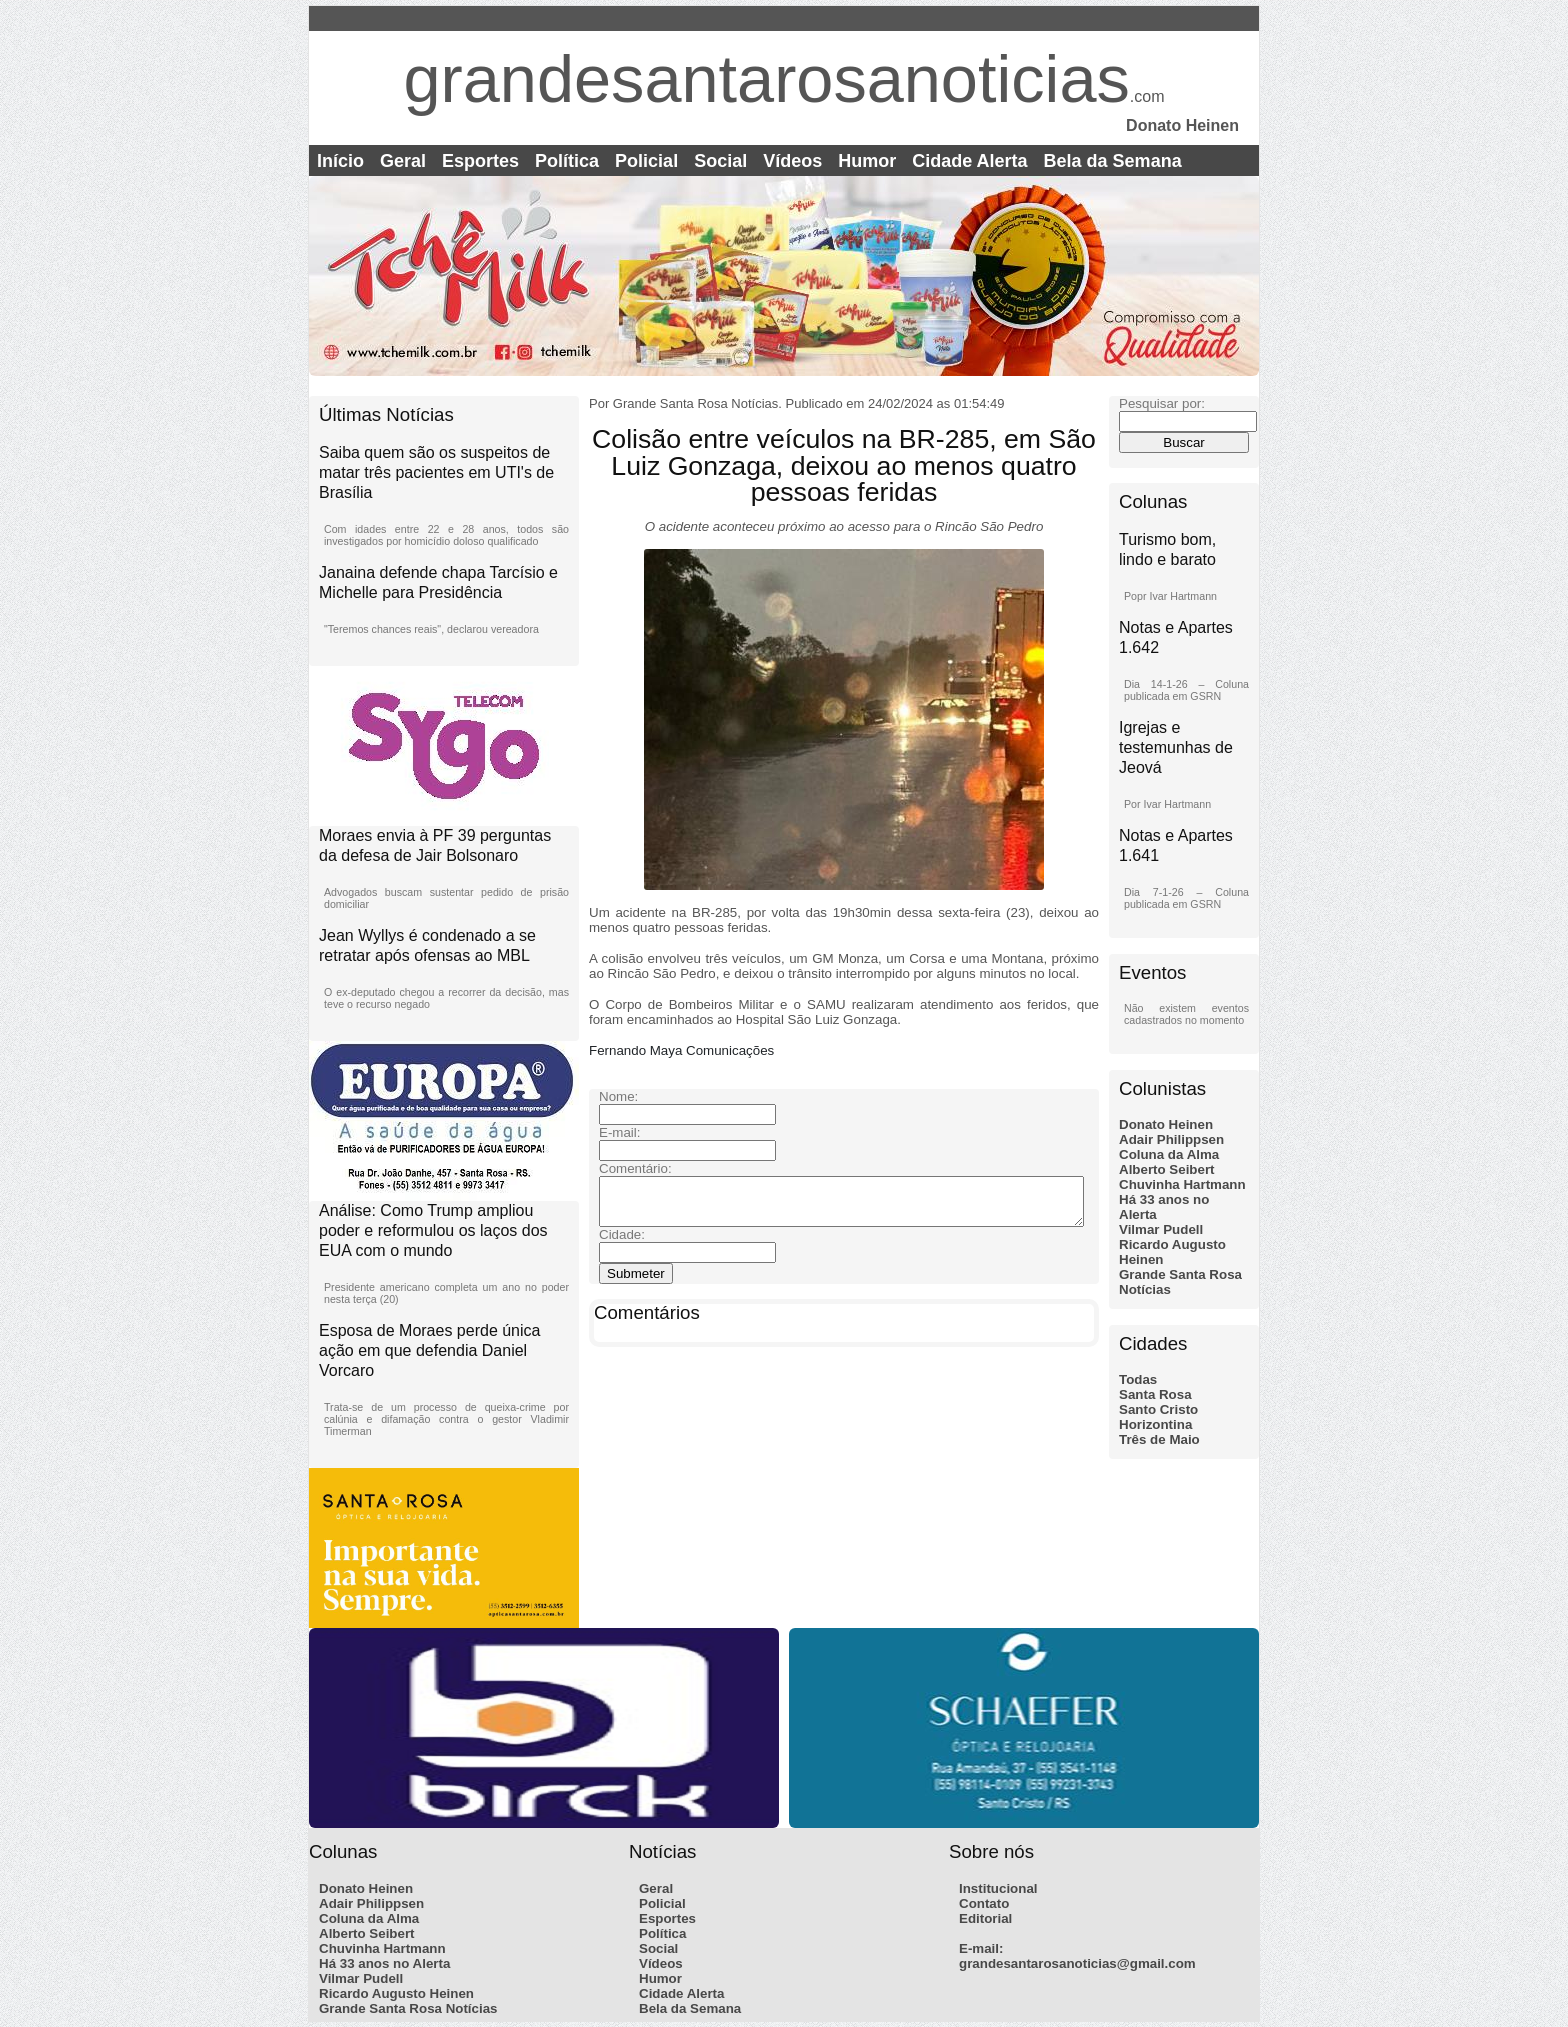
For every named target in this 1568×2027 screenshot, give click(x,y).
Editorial (985, 1918)
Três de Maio (1159, 1439)
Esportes (480, 161)
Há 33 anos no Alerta (384, 1963)
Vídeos (792, 161)
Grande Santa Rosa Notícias (408, 2008)
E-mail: (981, 1948)
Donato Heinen (1166, 1124)
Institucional (998, 1888)
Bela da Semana (1113, 161)
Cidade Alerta (969, 161)
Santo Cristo (1158, 1409)
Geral (403, 161)
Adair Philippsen (1171, 1139)
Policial (646, 161)
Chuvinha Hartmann (1182, 1184)
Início (340, 161)
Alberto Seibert (1167, 1169)
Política (567, 161)
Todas (1138, 1379)
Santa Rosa (1155, 1394)
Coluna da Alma (1169, 1154)
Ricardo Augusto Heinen (396, 1993)
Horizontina (1155, 1424)
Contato (984, 1903)
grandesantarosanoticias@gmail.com (1077, 1963)
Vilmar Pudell (1161, 1229)
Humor (867, 161)
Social (720, 161)
